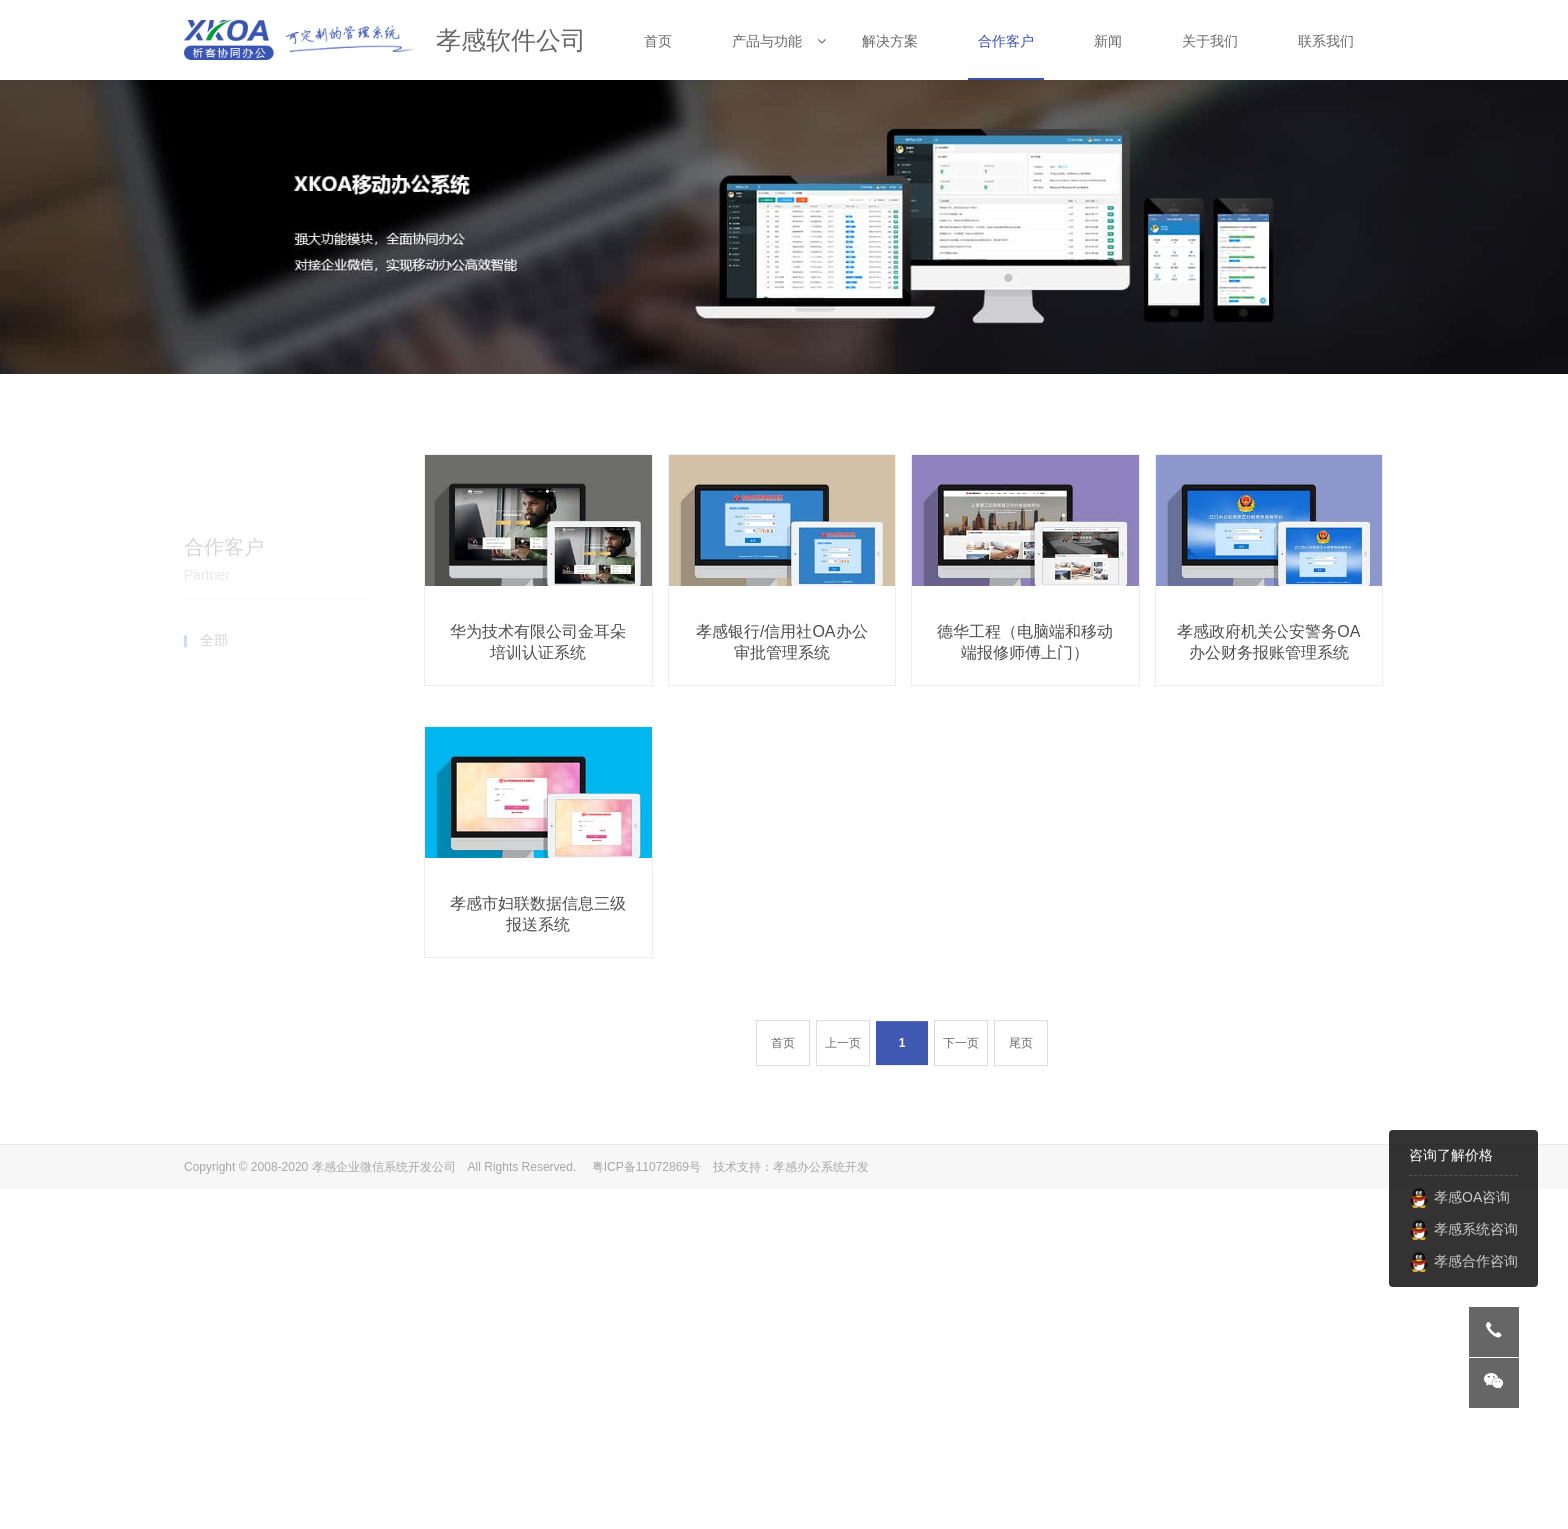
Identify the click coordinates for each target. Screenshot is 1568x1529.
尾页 (1021, 1079)
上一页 (843, 1079)
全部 (214, 560)
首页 (783, 1079)
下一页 (961, 1079)
